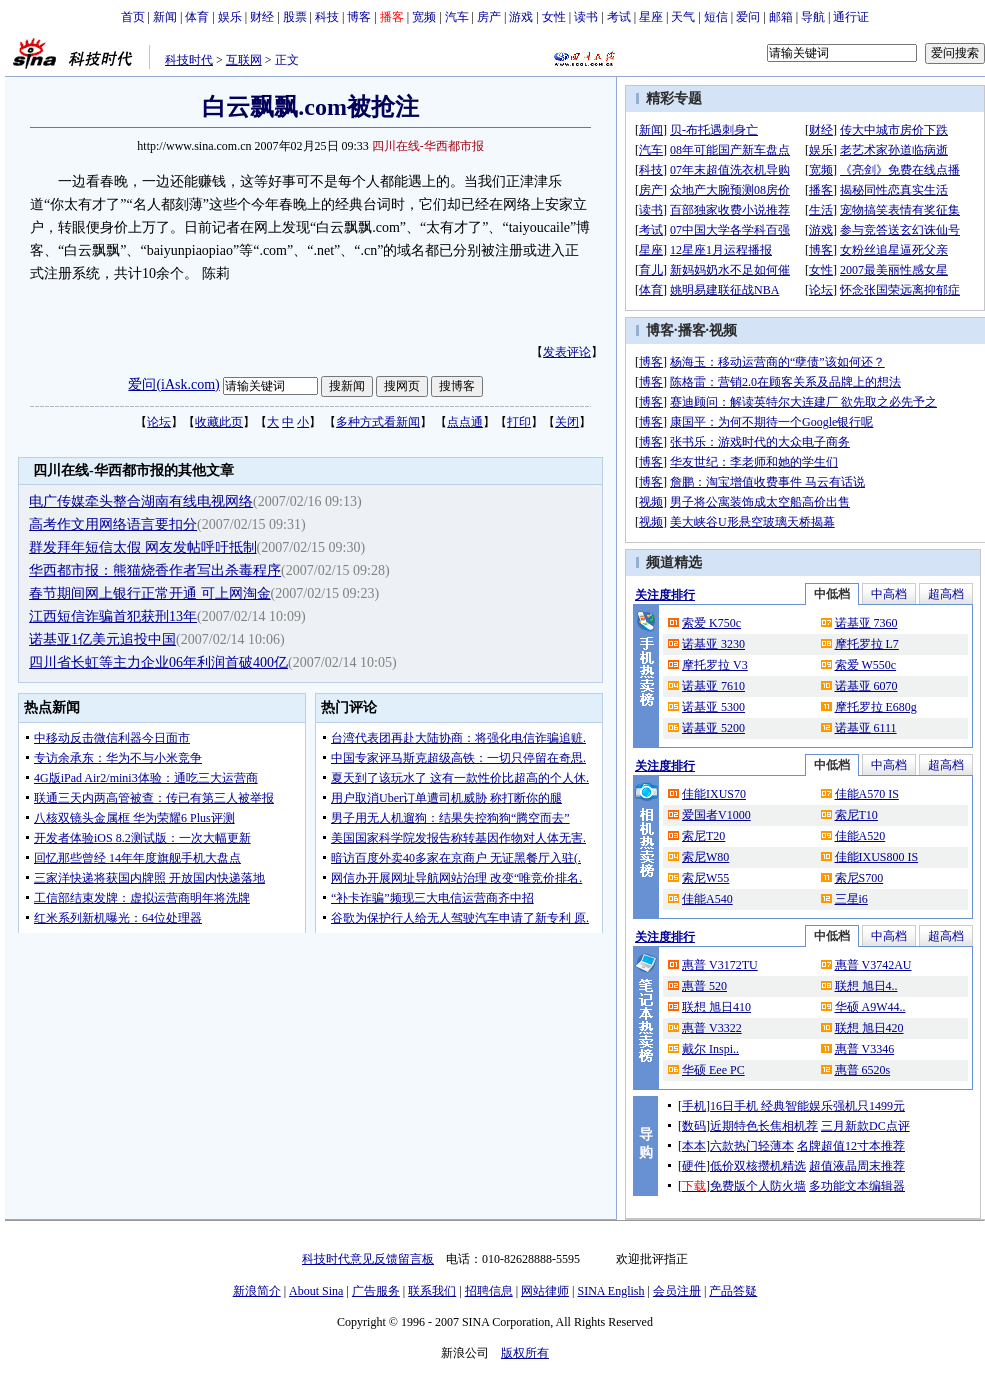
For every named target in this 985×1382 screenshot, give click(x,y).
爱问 (748, 17)
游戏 (521, 17)
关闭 (567, 422)
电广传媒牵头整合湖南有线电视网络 (141, 501)
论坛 (159, 422)
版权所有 (525, 1353)
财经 (262, 17)
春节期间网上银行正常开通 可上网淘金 (150, 593)
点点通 (465, 422)
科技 (327, 17)
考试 (619, 17)
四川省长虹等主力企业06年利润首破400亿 (158, 662)
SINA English (610, 1291)
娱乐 (230, 17)
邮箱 (781, 17)
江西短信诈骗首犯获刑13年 (113, 616)
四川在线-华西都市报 (428, 146)
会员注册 (677, 1291)
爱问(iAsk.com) (173, 384)
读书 (586, 17)
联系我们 (432, 1291)
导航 (813, 17)
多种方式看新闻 (378, 422)
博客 (359, 17)
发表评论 (567, 352)
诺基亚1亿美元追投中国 (102, 639)
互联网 (244, 60)
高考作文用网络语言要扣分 (113, 524)
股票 (295, 17)
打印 (519, 422)
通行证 (851, 17)
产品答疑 (733, 1291)
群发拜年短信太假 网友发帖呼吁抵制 (143, 547)
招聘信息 (489, 1291)
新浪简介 (257, 1291)
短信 (716, 17)
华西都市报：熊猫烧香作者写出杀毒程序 (155, 570)
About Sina (316, 1291)
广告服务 (376, 1291)
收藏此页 (219, 422)
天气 (683, 17)
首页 (133, 17)
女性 (554, 17)
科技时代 (189, 60)
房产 (489, 17)
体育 (197, 17)
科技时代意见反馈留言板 (368, 1259)
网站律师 (545, 1291)
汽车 (457, 17)
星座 (651, 17)
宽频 (424, 17)
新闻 (165, 17)
